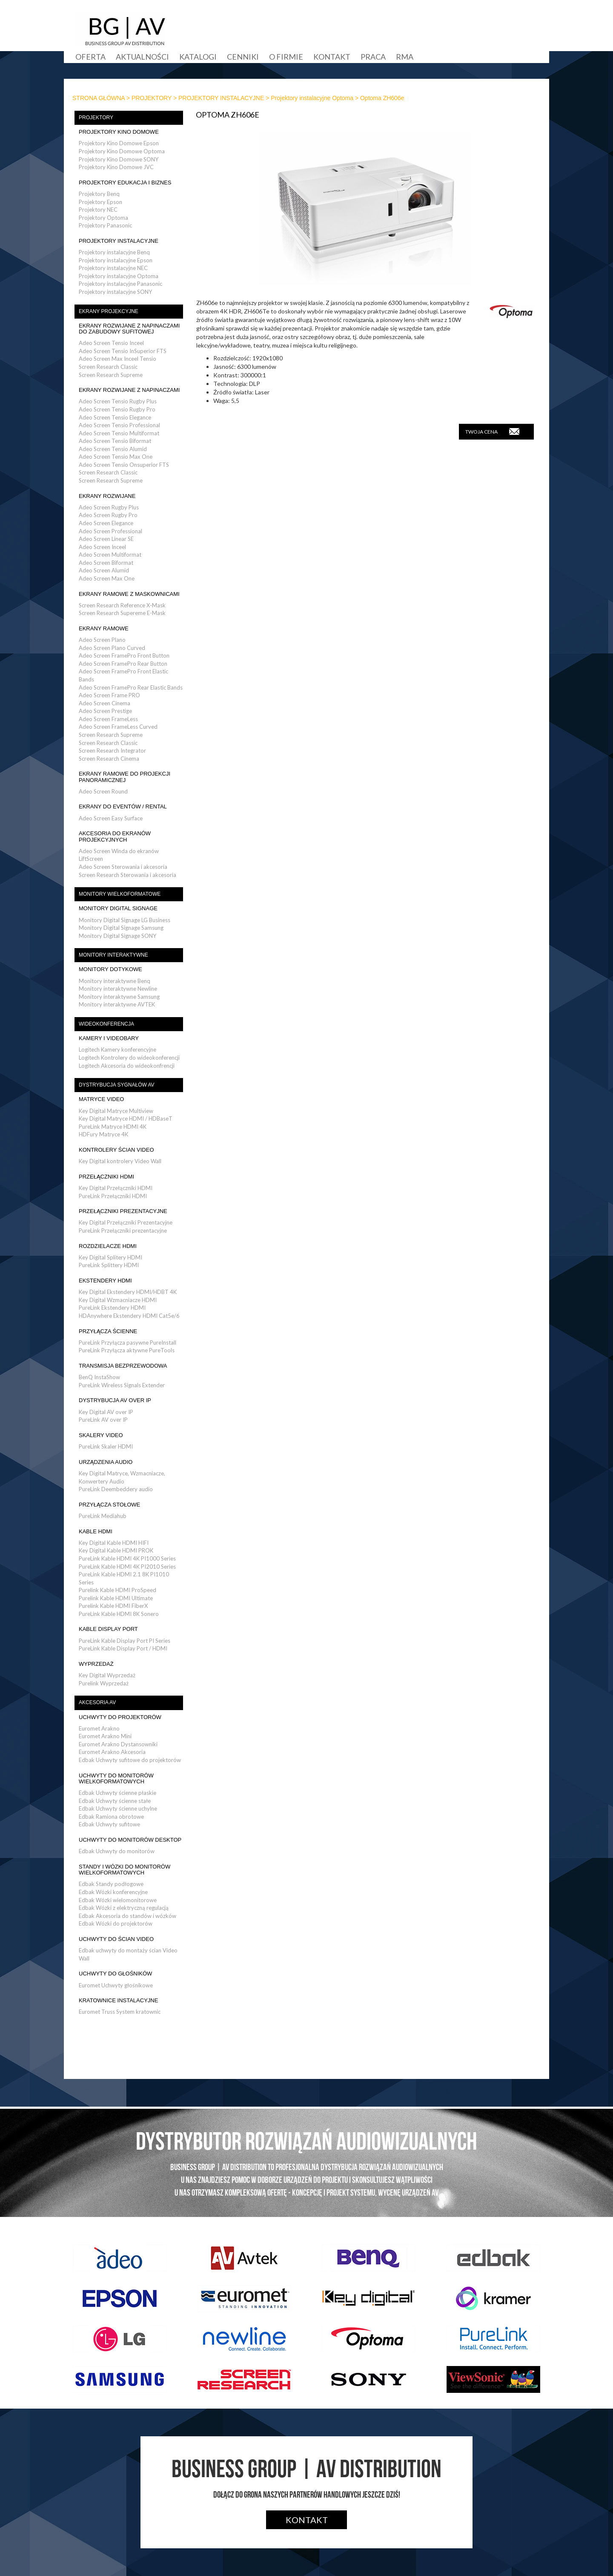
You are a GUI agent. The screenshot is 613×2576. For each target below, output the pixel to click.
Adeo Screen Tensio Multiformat (119, 433)
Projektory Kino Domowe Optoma (122, 151)
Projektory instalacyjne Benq (114, 252)
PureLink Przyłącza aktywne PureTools (127, 1350)
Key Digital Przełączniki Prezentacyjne (125, 1222)
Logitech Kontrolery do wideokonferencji (129, 1057)
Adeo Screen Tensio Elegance (115, 417)
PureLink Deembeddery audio (116, 1489)
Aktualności (142, 56)
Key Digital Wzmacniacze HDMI (118, 1300)
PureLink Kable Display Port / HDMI (123, 1648)
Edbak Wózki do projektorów (115, 1923)
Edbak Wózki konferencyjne (113, 1892)
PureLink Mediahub (102, 1515)
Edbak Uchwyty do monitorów (117, 1851)
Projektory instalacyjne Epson (115, 260)
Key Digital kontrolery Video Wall (120, 1161)
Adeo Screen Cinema (104, 703)
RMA (404, 56)
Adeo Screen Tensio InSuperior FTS (122, 351)
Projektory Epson (100, 201)
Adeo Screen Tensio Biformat (115, 440)
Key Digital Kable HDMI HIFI (114, 1542)
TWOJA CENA (492, 431)
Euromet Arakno (99, 1728)
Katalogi (198, 56)
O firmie (286, 56)
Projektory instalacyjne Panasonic (120, 283)
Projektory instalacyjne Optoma (312, 98)
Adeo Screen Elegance (106, 523)
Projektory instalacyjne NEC (113, 267)
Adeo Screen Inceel (102, 546)
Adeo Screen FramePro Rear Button (123, 663)
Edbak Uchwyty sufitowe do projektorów (130, 1760)
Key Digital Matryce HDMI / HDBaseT (125, 1118)
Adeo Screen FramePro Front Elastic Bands (123, 675)
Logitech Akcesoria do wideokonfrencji (127, 1065)
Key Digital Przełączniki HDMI (115, 1187)
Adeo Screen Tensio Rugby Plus (118, 401)
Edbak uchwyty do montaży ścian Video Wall (128, 1954)
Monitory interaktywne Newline (118, 988)
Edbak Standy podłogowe (111, 1883)
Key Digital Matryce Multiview (116, 1110)
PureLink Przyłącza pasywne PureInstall (127, 1342)
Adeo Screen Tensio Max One (115, 456)
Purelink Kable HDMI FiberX (113, 1605)
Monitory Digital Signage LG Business (124, 920)
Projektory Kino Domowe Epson (119, 143)
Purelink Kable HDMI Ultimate (116, 1598)
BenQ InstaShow (99, 1377)
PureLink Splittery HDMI (109, 1265)
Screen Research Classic (108, 366)
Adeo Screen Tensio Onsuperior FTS (124, 464)
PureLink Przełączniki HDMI (113, 1196)
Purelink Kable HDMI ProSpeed (117, 1590)
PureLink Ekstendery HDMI (112, 1307)
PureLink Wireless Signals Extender (122, 1385)
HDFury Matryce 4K (103, 1134)
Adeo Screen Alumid (104, 570)
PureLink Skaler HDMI (106, 1446)
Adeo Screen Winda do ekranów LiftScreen (119, 855)
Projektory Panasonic (105, 225)
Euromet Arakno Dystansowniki (118, 1744)
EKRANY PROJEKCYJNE (108, 311)
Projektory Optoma (103, 217)
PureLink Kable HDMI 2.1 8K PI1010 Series (124, 1578)
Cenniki (243, 56)
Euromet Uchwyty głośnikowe (116, 1985)
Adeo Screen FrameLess (108, 719)
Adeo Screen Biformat (106, 562)
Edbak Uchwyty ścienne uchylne (118, 1808)
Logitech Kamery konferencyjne (117, 1049)
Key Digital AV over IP (106, 1412)
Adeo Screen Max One (107, 578)
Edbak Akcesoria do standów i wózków (127, 1915)
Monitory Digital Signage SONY (117, 935)
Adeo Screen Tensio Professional (119, 425)
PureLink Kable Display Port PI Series (124, 1640)
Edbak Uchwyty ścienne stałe (115, 1800)
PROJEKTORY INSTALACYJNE (221, 98)
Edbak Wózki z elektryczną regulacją (124, 1907)
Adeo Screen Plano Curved (112, 647)
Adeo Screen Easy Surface (111, 818)
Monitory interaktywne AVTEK (117, 1004)
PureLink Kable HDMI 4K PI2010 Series (127, 1566)
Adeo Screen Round (103, 791)
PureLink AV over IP (103, 1419)
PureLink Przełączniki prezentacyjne (123, 1230)
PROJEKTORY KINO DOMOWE (119, 132)
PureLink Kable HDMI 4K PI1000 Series (127, 1558)
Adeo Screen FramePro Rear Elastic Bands (131, 687)
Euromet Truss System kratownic (119, 2011)
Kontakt (331, 56)
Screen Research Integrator (112, 750)
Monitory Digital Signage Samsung (121, 927)
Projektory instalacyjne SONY (115, 291)
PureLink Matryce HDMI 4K (112, 1126)
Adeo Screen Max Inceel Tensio (117, 358)
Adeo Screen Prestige (105, 710)
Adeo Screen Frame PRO (109, 695)
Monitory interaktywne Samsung (119, 996)
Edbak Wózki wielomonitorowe (118, 1900)
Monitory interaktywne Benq (114, 981)
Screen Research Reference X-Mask (122, 605)
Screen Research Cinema (109, 758)
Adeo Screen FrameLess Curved (118, 726)
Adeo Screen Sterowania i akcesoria (123, 866)
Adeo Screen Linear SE (106, 538)
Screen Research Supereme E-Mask (122, 613)
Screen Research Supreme (111, 374)
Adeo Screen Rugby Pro (108, 515)
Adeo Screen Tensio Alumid (113, 449)
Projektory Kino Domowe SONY (118, 159)
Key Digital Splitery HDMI (110, 1257)
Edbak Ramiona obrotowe (111, 1816)
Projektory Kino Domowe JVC (116, 167)
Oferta (90, 56)
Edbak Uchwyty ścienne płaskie (117, 1792)
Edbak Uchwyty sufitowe (109, 1824)
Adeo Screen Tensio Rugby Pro (117, 409)
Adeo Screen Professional (110, 531)
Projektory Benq (99, 193)
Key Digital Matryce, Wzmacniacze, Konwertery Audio (122, 1477)
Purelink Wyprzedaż (104, 1683)
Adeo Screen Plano (102, 639)
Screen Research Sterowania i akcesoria (127, 874)
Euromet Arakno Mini (105, 1736)
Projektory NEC (98, 209)
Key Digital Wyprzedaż (107, 1675)
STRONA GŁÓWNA (98, 98)
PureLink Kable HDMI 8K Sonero (119, 1613)
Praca (373, 56)
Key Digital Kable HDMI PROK (116, 1550)
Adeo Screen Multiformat (110, 554)
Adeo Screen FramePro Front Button (124, 655)
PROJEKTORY (152, 98)
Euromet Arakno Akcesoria (112, 1751)
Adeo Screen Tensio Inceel (111, 342)
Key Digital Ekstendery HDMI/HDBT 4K (128, 1291)
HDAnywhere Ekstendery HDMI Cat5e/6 (129, 1315)
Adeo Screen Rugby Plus (109, 507)
